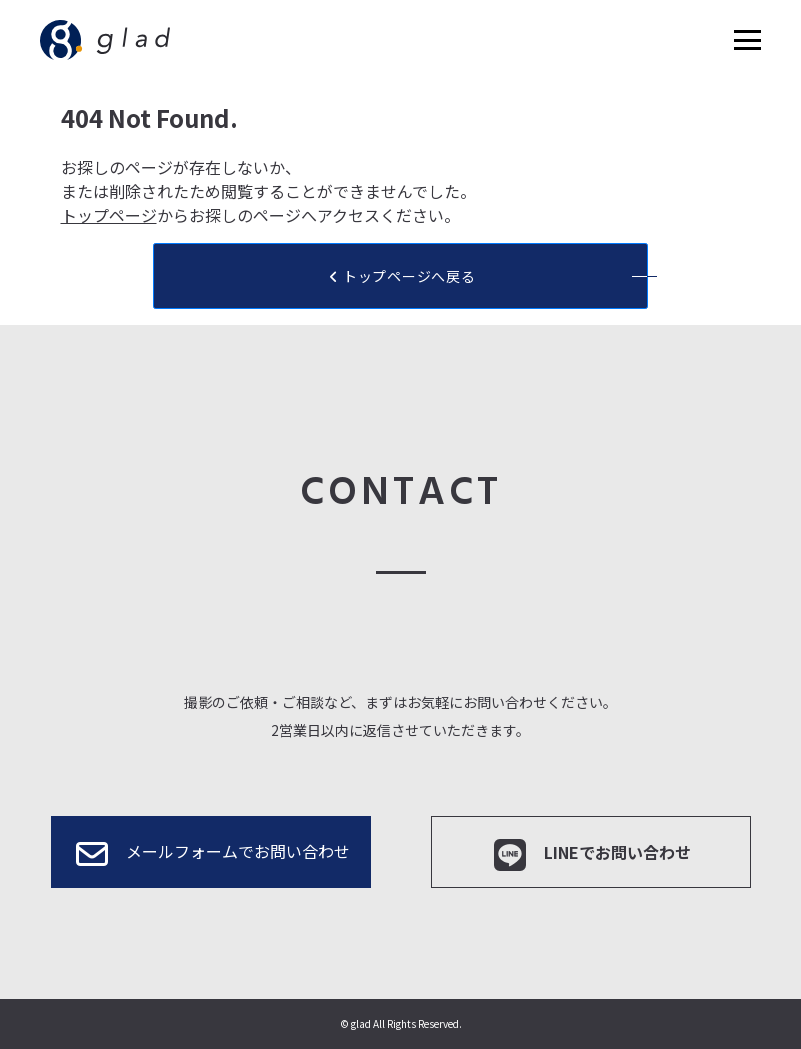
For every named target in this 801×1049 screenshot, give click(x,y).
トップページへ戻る (401, 276)
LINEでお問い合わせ (590, 855)
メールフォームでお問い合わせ (211, 854)
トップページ (109, 215)
